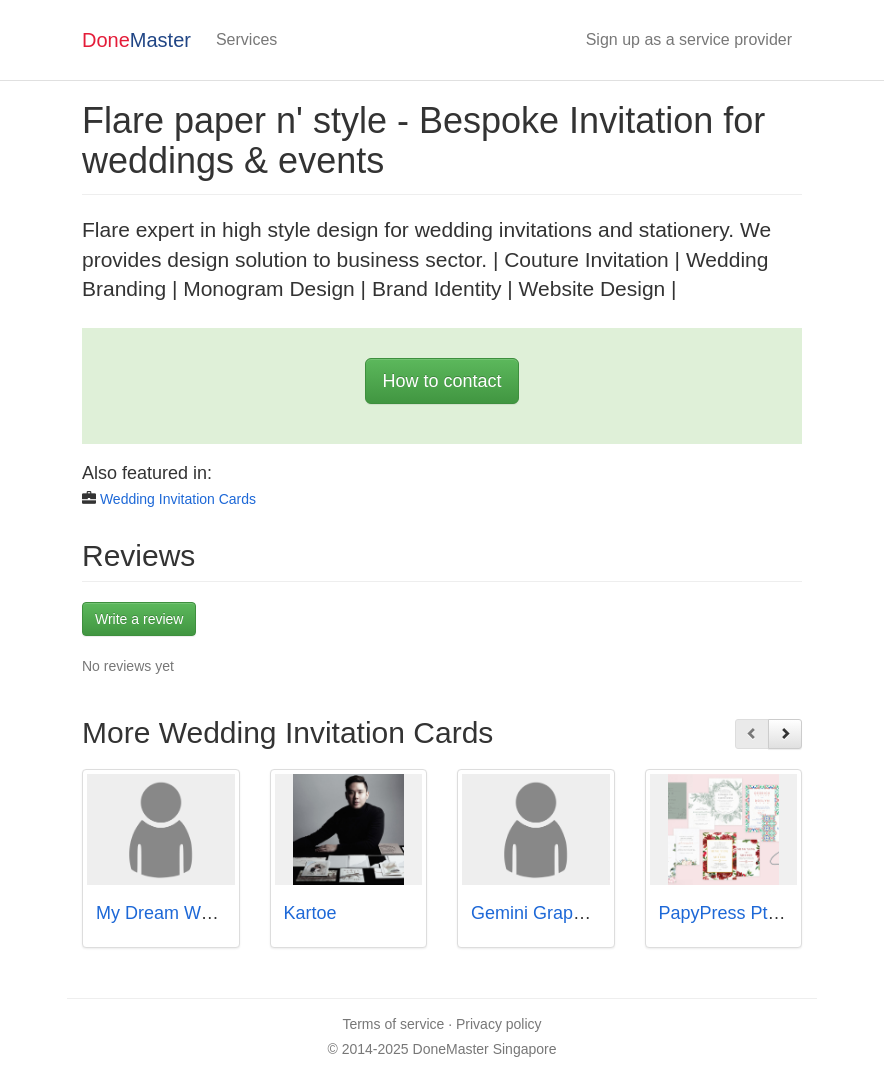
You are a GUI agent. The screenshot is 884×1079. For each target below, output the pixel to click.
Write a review (139, 619)
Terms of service (393, 1024)
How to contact (441, 381)
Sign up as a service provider (689, 39)
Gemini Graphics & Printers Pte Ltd (611, 913)
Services (246, 39)
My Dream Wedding (175, 913)
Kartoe (310, 913)
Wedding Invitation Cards (178, 499)
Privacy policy (499, 1024)
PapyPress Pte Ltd (733, 913)
